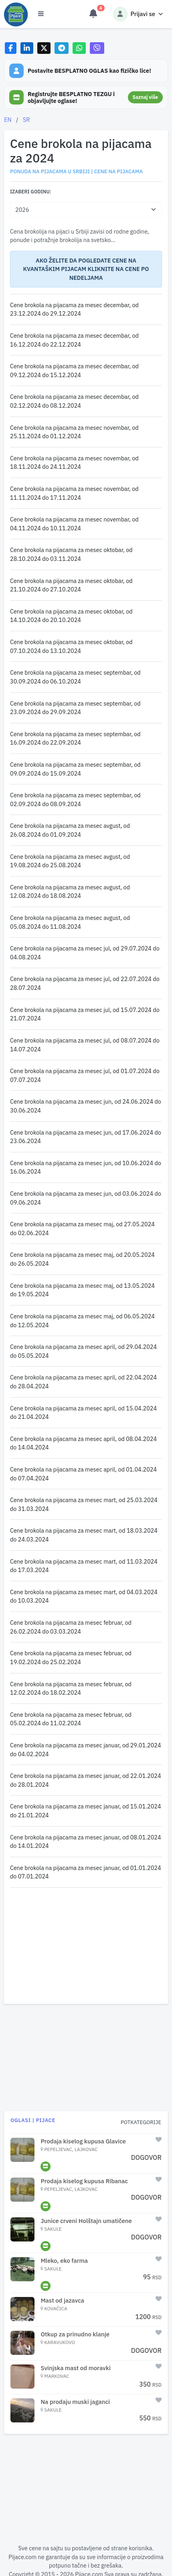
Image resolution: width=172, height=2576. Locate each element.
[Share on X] (44, 48)
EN (8, 119)
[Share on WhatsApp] (79, 48)
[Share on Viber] (97, 48)
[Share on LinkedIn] (27, 48)
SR (26, 119)
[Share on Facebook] (10, 48)
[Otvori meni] (41, 14)
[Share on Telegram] (62, 48)
